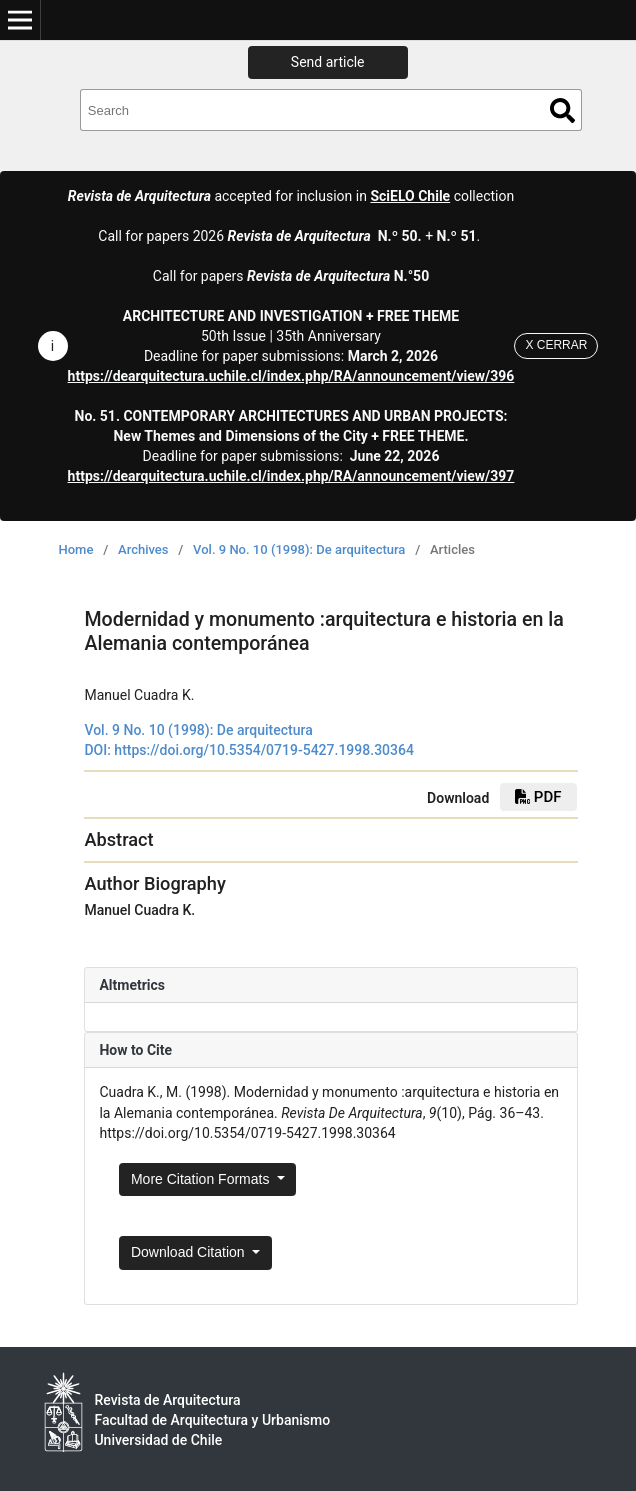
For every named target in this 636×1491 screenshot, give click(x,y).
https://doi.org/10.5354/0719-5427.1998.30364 (264, 750)
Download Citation (190, 1252)
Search (562, 110)
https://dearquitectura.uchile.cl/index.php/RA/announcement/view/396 (291, 376)
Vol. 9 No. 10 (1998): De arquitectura (299, 549)
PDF (538, 797)
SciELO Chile (410, 196)
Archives (143, 549)
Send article (328, 62)
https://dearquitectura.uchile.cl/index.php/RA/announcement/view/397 (291, 476)
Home (76, 549)
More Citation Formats (202, 1179)
